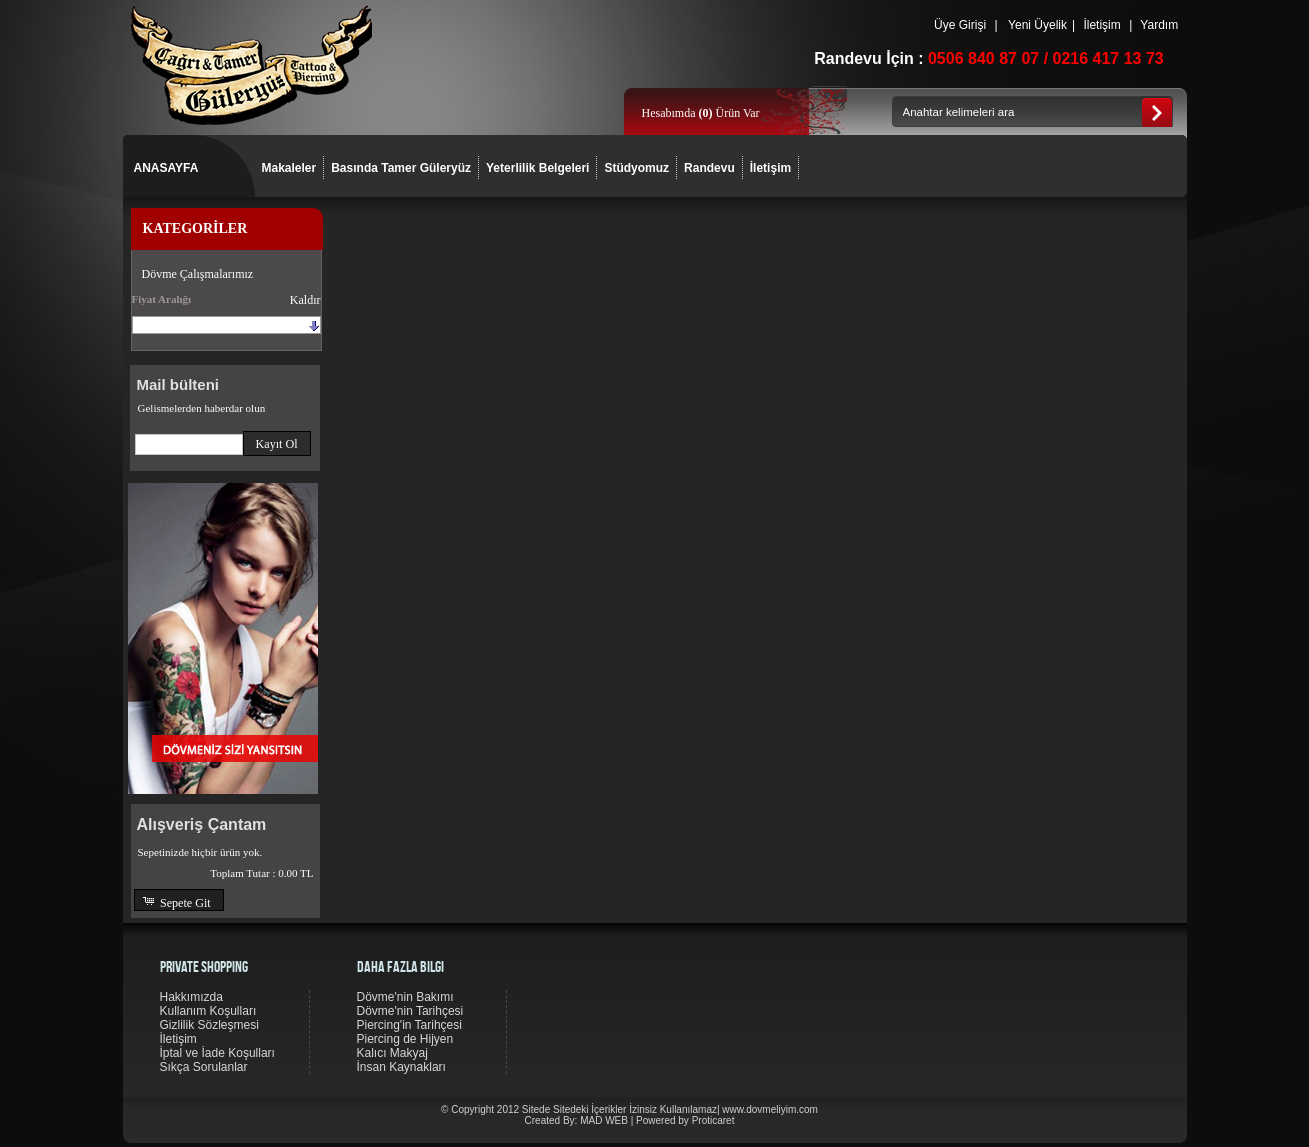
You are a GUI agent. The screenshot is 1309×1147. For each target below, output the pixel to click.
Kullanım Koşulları (208, 1011)
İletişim (1102, 25)
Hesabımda (670, 113)
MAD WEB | (608, 1120)
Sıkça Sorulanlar (204, 1067)
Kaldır (305, 300)
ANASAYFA (166, 168)
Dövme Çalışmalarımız (198, 274)
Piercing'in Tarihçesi (409, 1025)
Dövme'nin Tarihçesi (410, 1011)
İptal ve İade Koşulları (217, 1053)
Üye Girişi (960, 25)
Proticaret (713, 1120)
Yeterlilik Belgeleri (537, 168)
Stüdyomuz (636, 168)
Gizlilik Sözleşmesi (209, 1025)
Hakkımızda (191, 997)
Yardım (1159, 25)
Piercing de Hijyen (405, 1039)
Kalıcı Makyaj (392, 1053)
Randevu (709, 168)
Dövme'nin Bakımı (405, 997)
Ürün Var (728, 113)
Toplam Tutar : (261, 873)
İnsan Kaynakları (401, 1067)
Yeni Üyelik (1037, 25)
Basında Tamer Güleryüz (401, 168)
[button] (277, 443)
